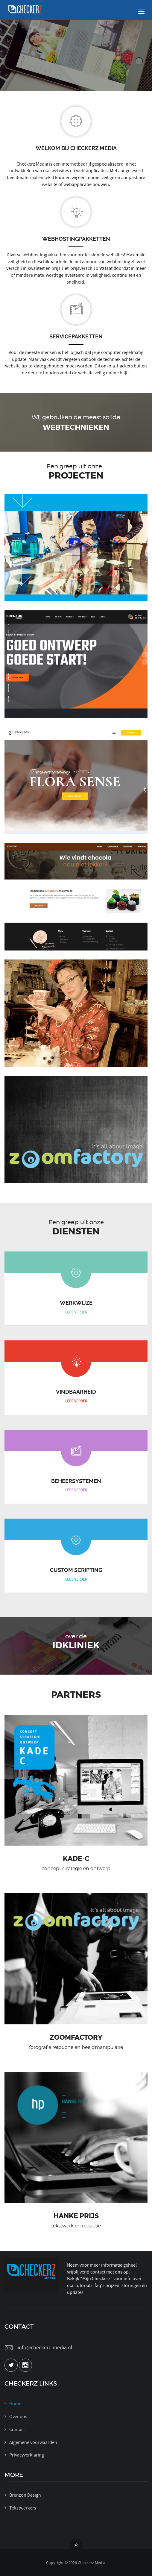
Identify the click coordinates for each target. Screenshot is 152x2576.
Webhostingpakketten (76, 239)
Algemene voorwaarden (33, 2442)
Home (15, 2404)
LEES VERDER (76, 1312)
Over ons (18, 2417)
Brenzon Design (25, 2495)
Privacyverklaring (26, 2455)
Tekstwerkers (22, 2508)
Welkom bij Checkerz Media (76, 148)
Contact (17, 2430)
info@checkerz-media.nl (45, 2347)
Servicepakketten (76, 336)
